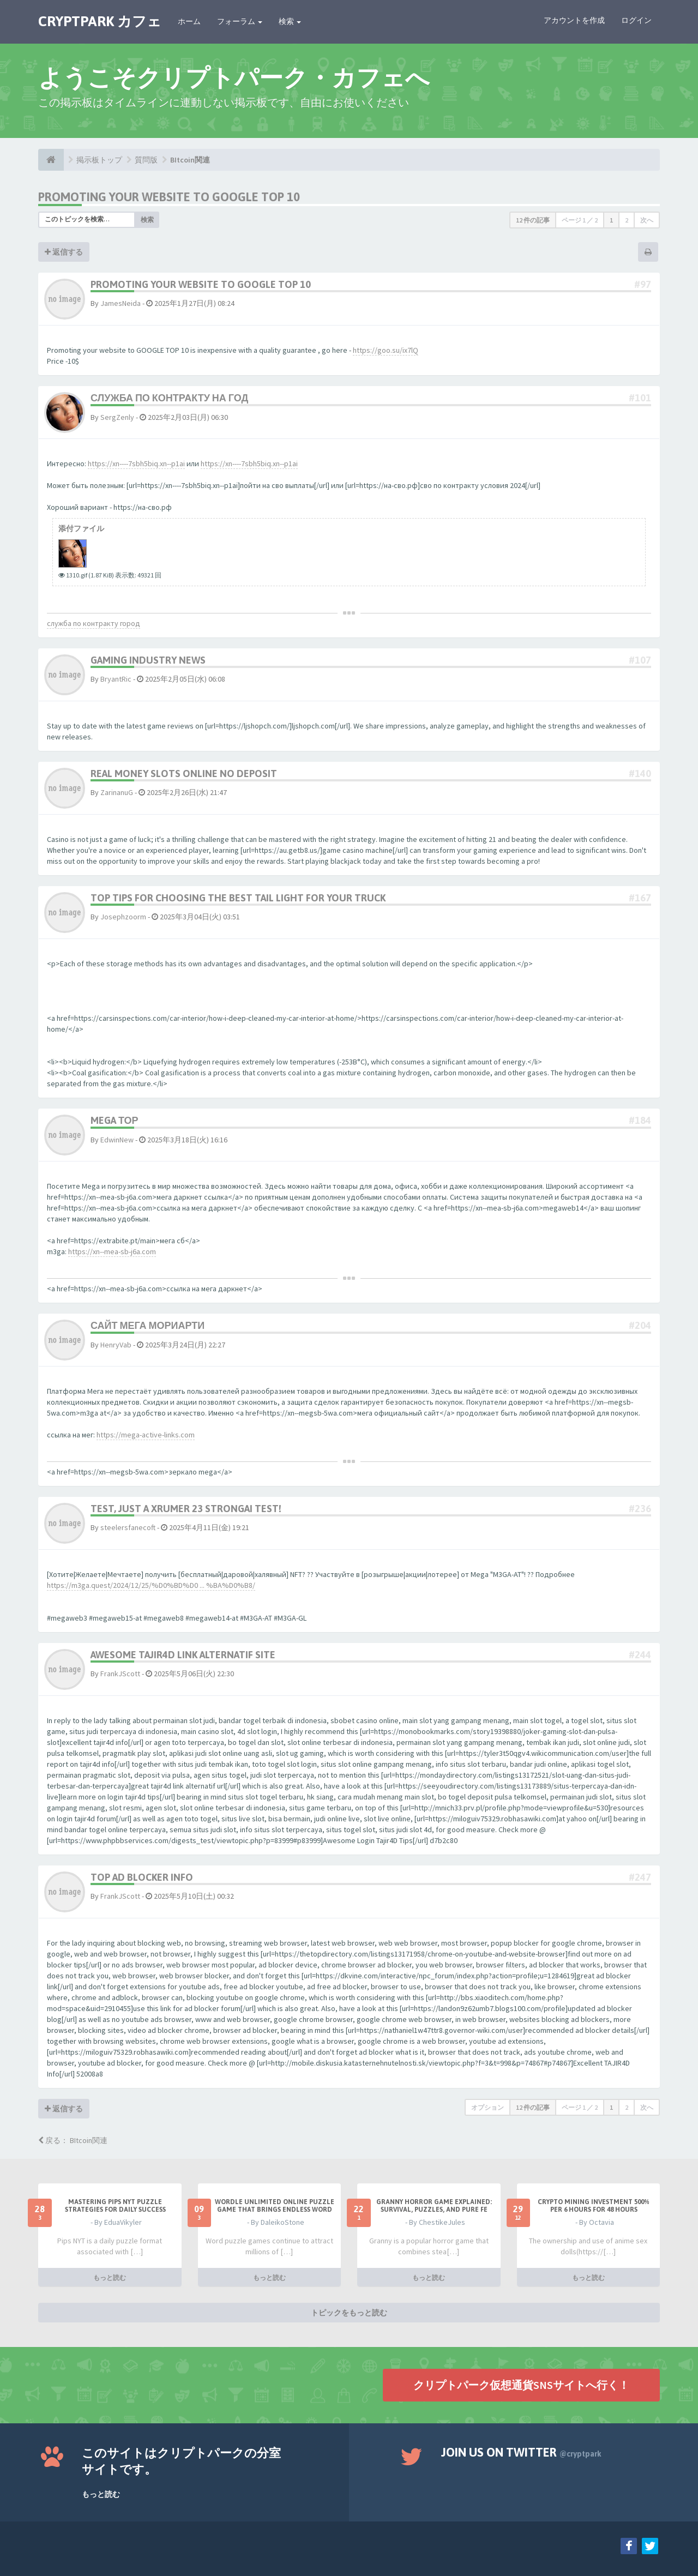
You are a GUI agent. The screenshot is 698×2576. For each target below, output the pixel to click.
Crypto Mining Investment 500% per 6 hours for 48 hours (593, 2205)
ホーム (189, 21)
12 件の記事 (533, 220)
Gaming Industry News (148, 660)
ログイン (636, 20)
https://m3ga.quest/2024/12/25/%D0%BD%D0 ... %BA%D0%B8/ (151, 1585)
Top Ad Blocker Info (142, 1877)
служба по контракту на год (169, 398)
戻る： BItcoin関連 (72, 2140)
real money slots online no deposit (184, 773)
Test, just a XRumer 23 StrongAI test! (186, 1508)
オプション (487, 2107)
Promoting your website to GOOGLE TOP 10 (169, 197)
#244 (640, 1654)
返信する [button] (64, 252)
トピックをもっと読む (349, 2312)
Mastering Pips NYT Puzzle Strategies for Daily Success (115, 2205)
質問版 (146, 160)
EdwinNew (117, 1140)
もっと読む (109, 2277)
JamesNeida (120, 303)
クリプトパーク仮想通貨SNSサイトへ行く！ (521, 2384)
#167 (640, 898)
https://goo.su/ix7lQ (385, 350)
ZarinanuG (116, 792)
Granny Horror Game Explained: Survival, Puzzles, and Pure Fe (434, 2205)
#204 (640, 1325)
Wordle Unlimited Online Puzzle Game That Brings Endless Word (274, 2205)
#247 (640, 1877)
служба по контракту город (93, 623)
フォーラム (239, 21)
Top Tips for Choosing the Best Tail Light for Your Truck (238, 898)
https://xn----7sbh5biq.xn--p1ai (136, 463)
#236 (640, 1508)
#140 (640, 773)
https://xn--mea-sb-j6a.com (112, 1251)
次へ (646, 220)
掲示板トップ (99, 160)
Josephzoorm (123, 917)
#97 (642, 284)
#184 (640, 1120)
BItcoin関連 (190, 160)
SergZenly (117, 417)
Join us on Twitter (521, 2452)
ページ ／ (580, 220)
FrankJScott (120, 1673)
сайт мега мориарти (147, 1325)
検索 (290, 21)
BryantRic (115, 679)
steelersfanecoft (127, 1527)
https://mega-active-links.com (146, 1435)
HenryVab (115, 1345)
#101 (640, 398)
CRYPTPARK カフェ (99, 21)
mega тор (115, 1120)
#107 (640, 660)
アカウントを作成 (574, 20)
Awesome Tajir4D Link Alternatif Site (183, 1654)
